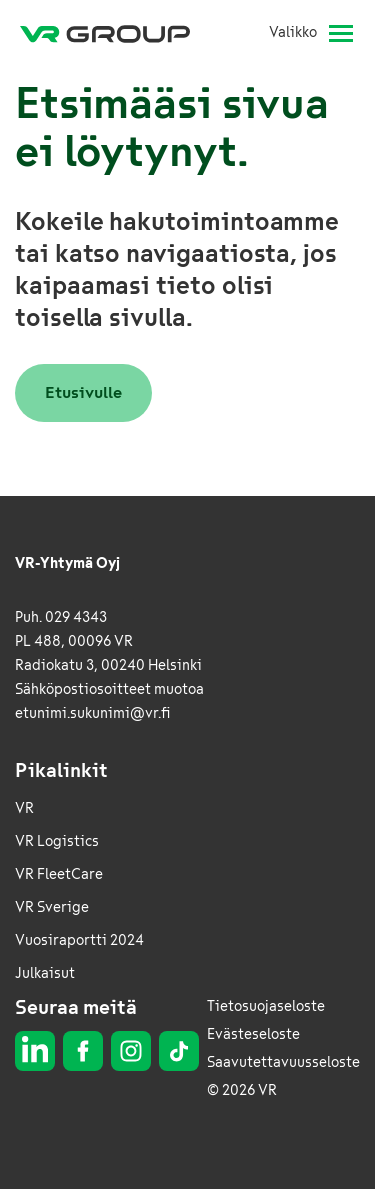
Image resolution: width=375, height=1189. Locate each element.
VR (24, 808)
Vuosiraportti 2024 (79, 940)
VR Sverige (52, 907)
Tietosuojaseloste (266, 1006)
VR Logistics (57, 841)
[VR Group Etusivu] (113, 33)
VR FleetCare (59, 874)
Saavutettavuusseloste (283, 1062)
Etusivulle (83, 392)
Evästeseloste (253, 1034)
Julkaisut (45, 973)
